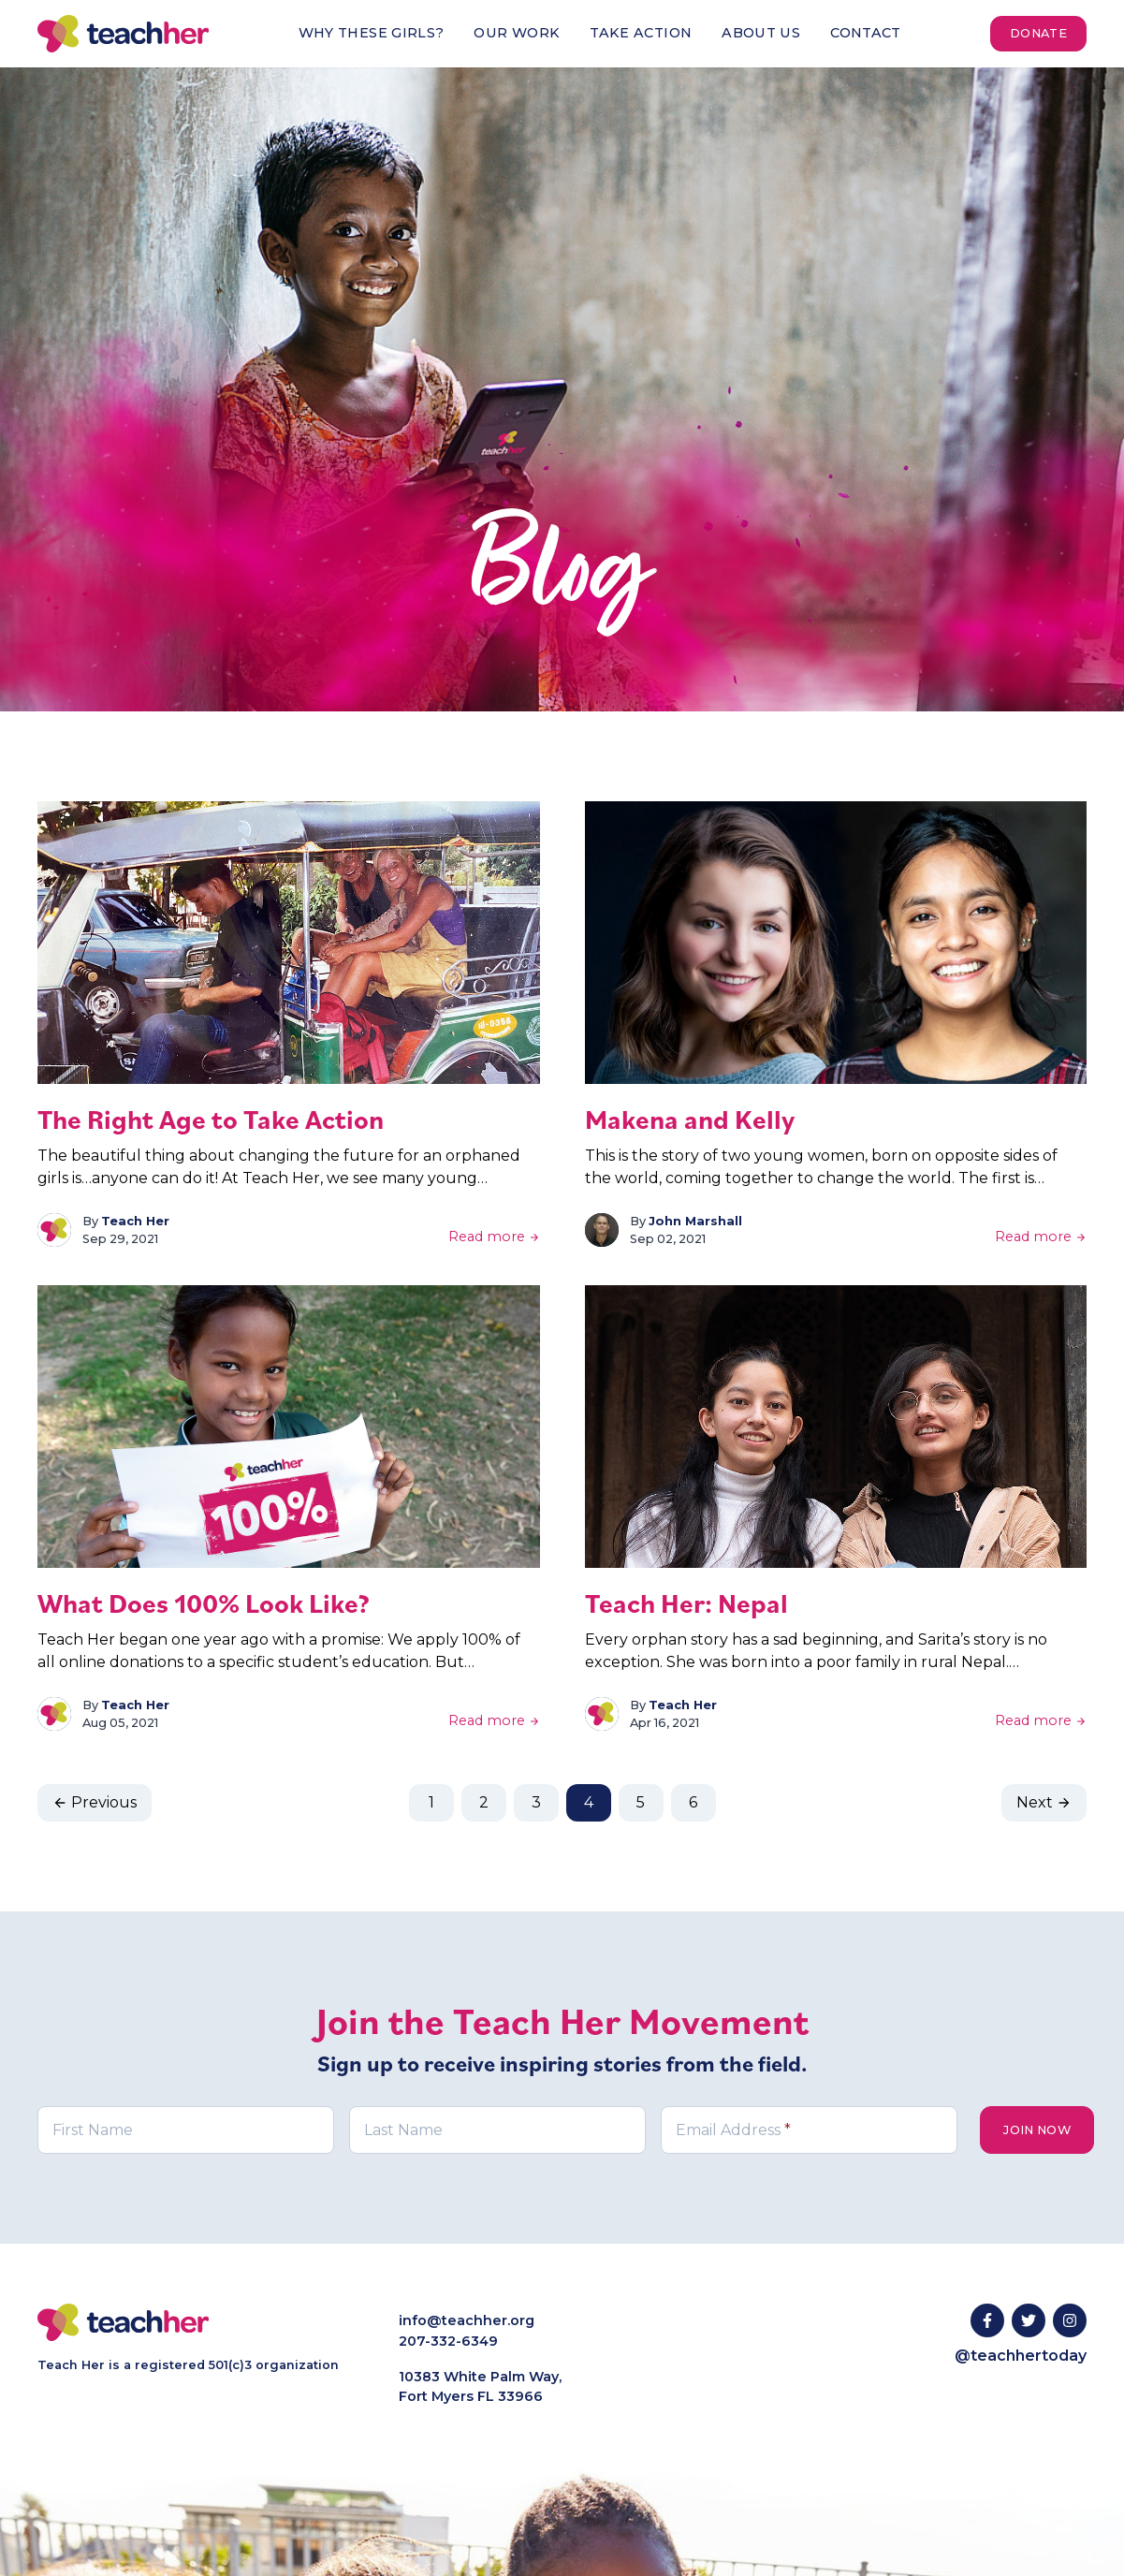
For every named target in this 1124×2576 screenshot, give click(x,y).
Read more (494, 1236)
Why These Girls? (372, 32)
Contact (865, 32)
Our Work (517, 32)
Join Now (1037, 2130)
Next (1044, 1802)
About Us (761, 32)
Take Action (641, 32)
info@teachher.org (466, 2320)
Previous (94, 1802)
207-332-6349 (448, 2341)
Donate (1038, 33)
